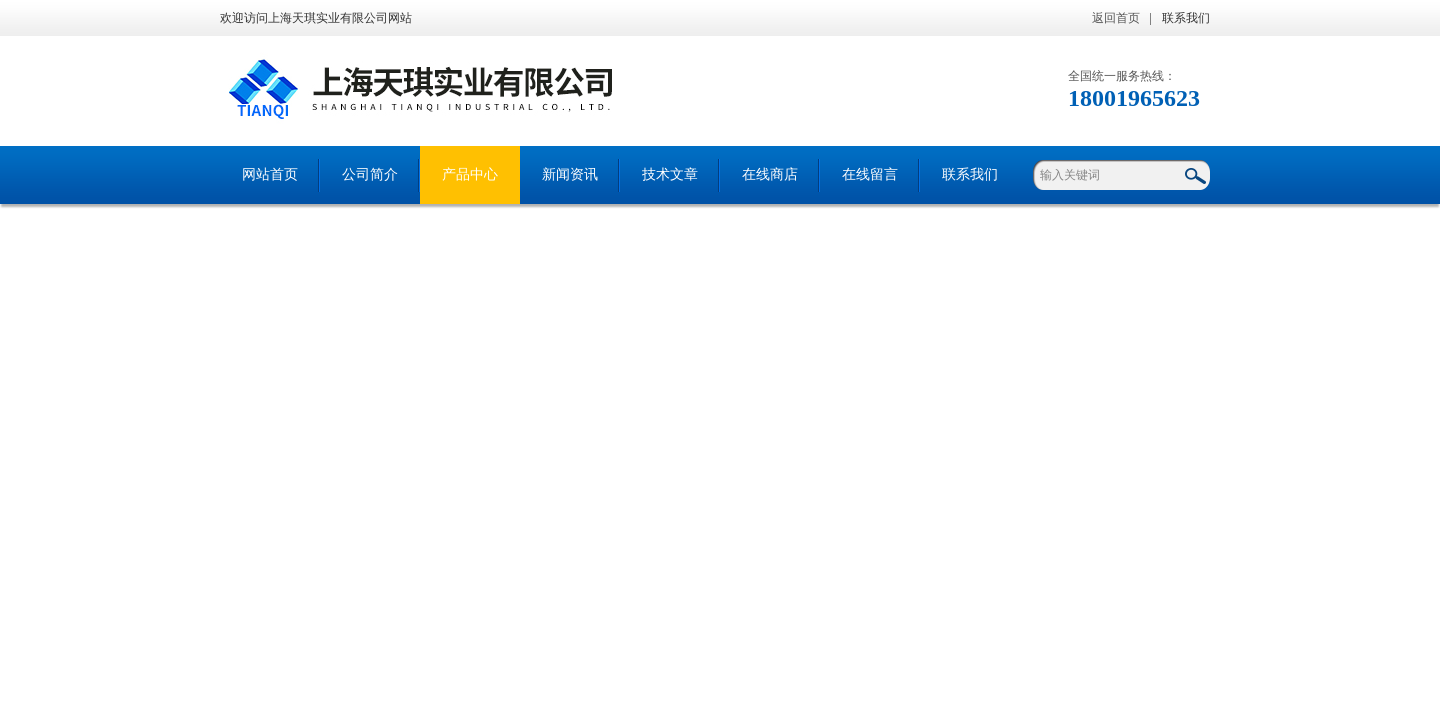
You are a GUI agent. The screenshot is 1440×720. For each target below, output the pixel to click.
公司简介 (370, 174)
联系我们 (1186, 18)
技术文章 (670, 174)
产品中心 (470, 174)
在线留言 (870, 174)
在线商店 (770, 174)
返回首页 (1116, 18)
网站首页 (270, 174)
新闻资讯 (570, 174)
